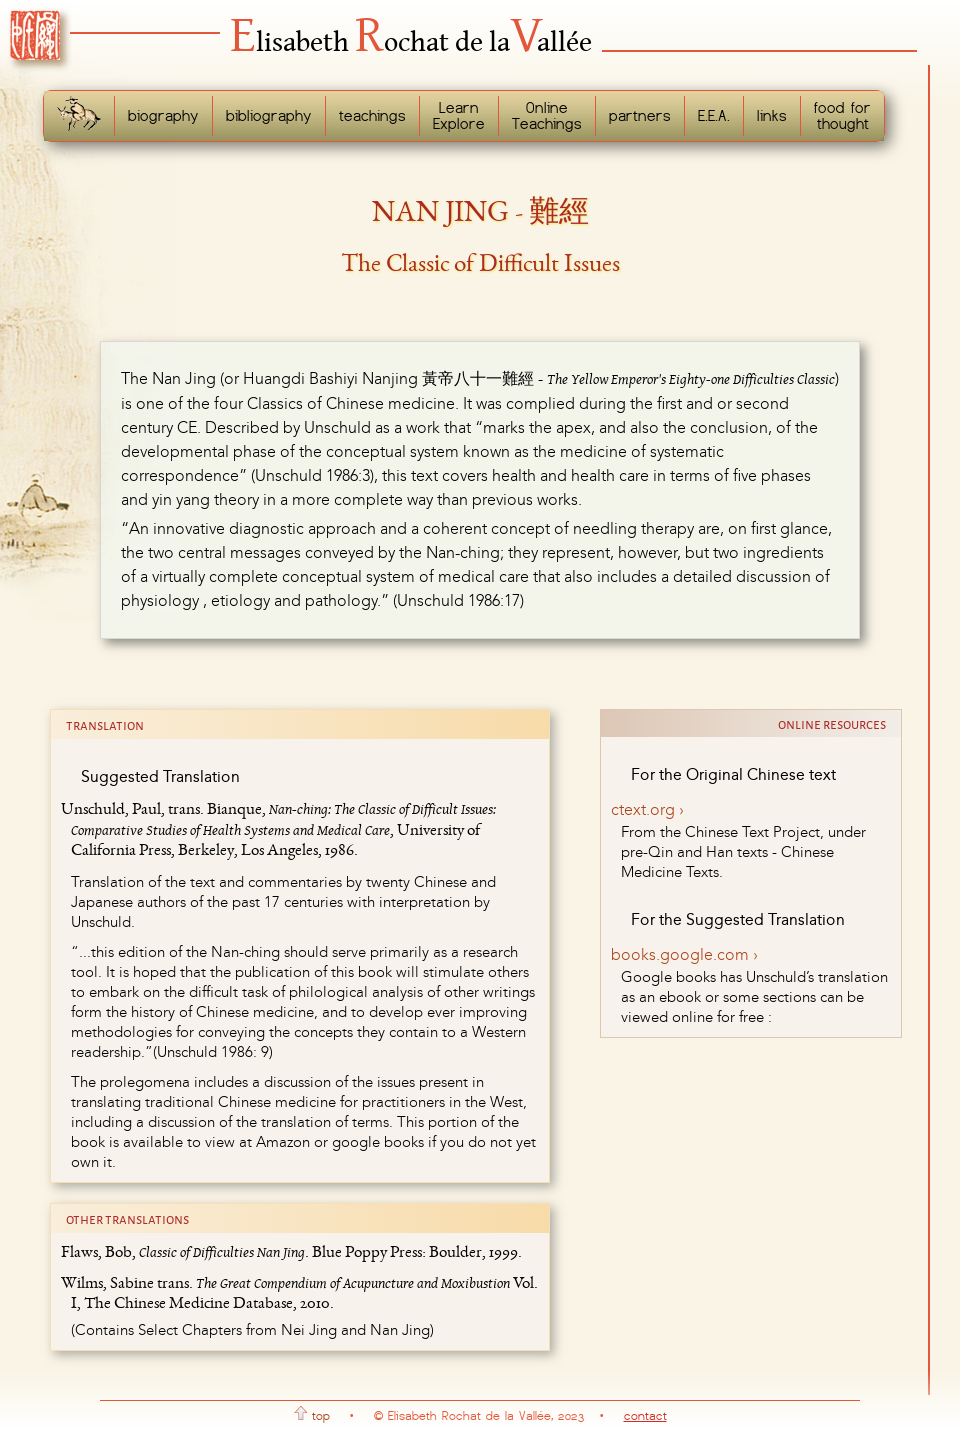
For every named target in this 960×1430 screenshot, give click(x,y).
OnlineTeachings (547, 116)
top (312, 1416)
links (772, 116)
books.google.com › (684, 954)
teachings (372, 116)
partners (640, 116)
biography (163, 116)
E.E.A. (714, 116)
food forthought (842, 116)
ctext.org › (647, 809)
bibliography (269, 116)
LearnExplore (459, 116)
